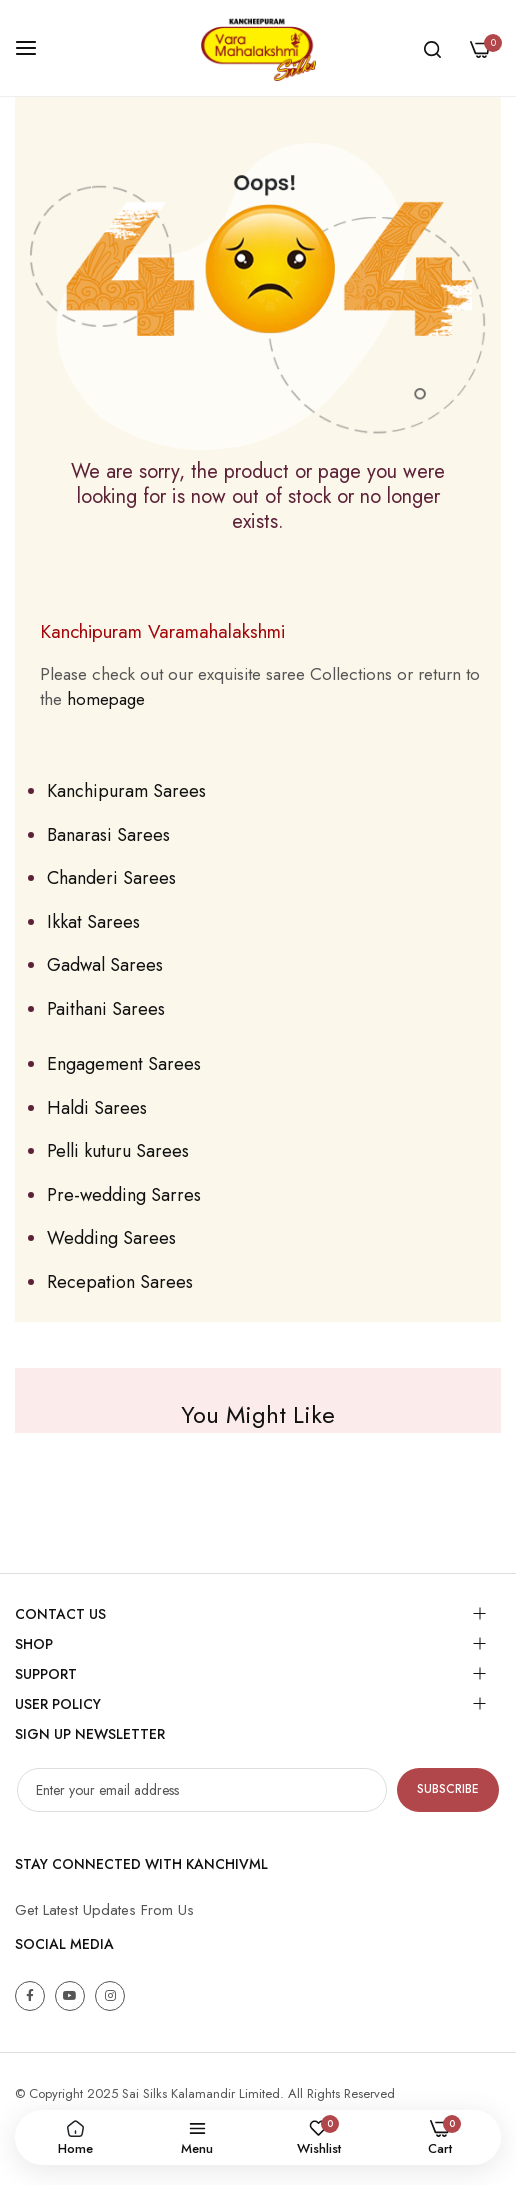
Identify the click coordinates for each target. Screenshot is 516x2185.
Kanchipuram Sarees (126, 791)
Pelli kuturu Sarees (118, 1151)
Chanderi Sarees (111, 878)
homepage (106, 699)
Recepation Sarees (120, 1282)
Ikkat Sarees (93, 922)
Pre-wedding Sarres (124, 1195)
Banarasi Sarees (108, 835)
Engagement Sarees (124, 1064)
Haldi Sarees (97, 1108)
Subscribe (448, 1789)
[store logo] (258, 48)
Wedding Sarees (111, 1238)
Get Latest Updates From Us (104, 1910)
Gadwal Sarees (105, 965)
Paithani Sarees (106, 1009)
